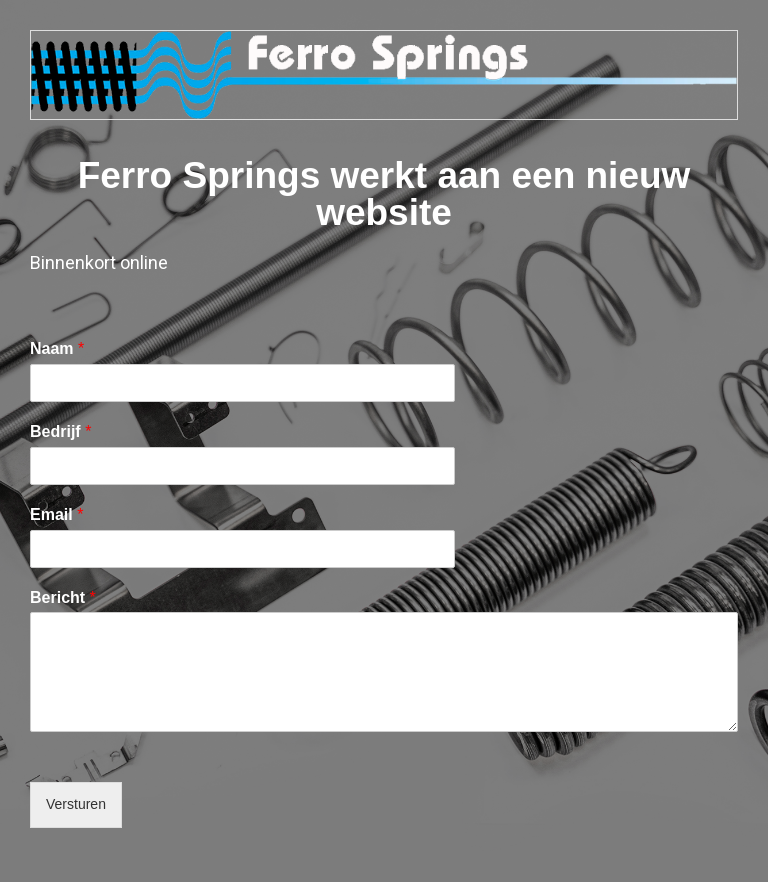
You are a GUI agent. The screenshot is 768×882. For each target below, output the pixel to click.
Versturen (76, 804)
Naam (57, 348)
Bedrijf (60, 431)
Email (56, 514)
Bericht (63, 597)
